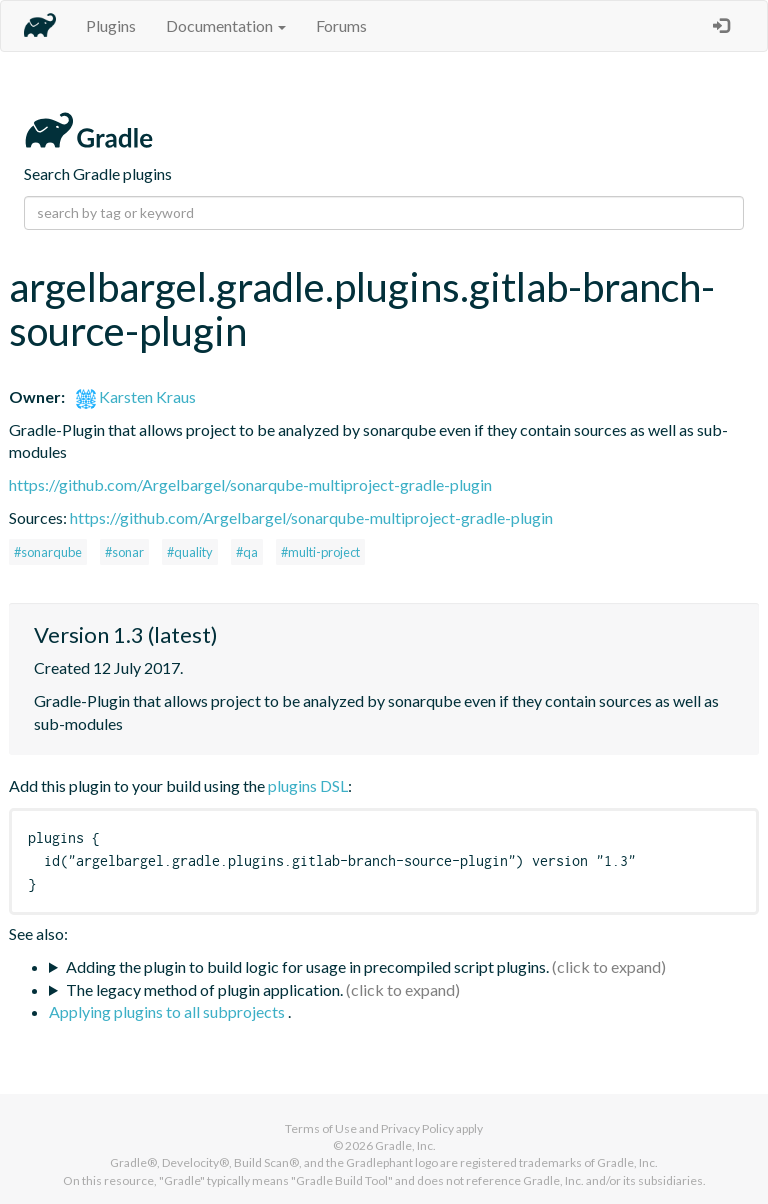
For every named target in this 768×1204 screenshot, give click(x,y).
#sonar (124, 552)
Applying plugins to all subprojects (168, 1011)
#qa (247, 552)
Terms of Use (321, 1128)
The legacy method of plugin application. (204, 989)
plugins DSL (308, 785)
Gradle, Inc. (405, 1145)
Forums (341, 25)
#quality (190, 552)
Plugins (111, 25)
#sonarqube (48, 552)
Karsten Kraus (136, 396)
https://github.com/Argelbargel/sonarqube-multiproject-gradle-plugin (250, 484)
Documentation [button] (226, 25)
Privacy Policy (417, 1128)
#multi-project (320, 552)
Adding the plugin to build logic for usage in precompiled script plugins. (307, 966)
